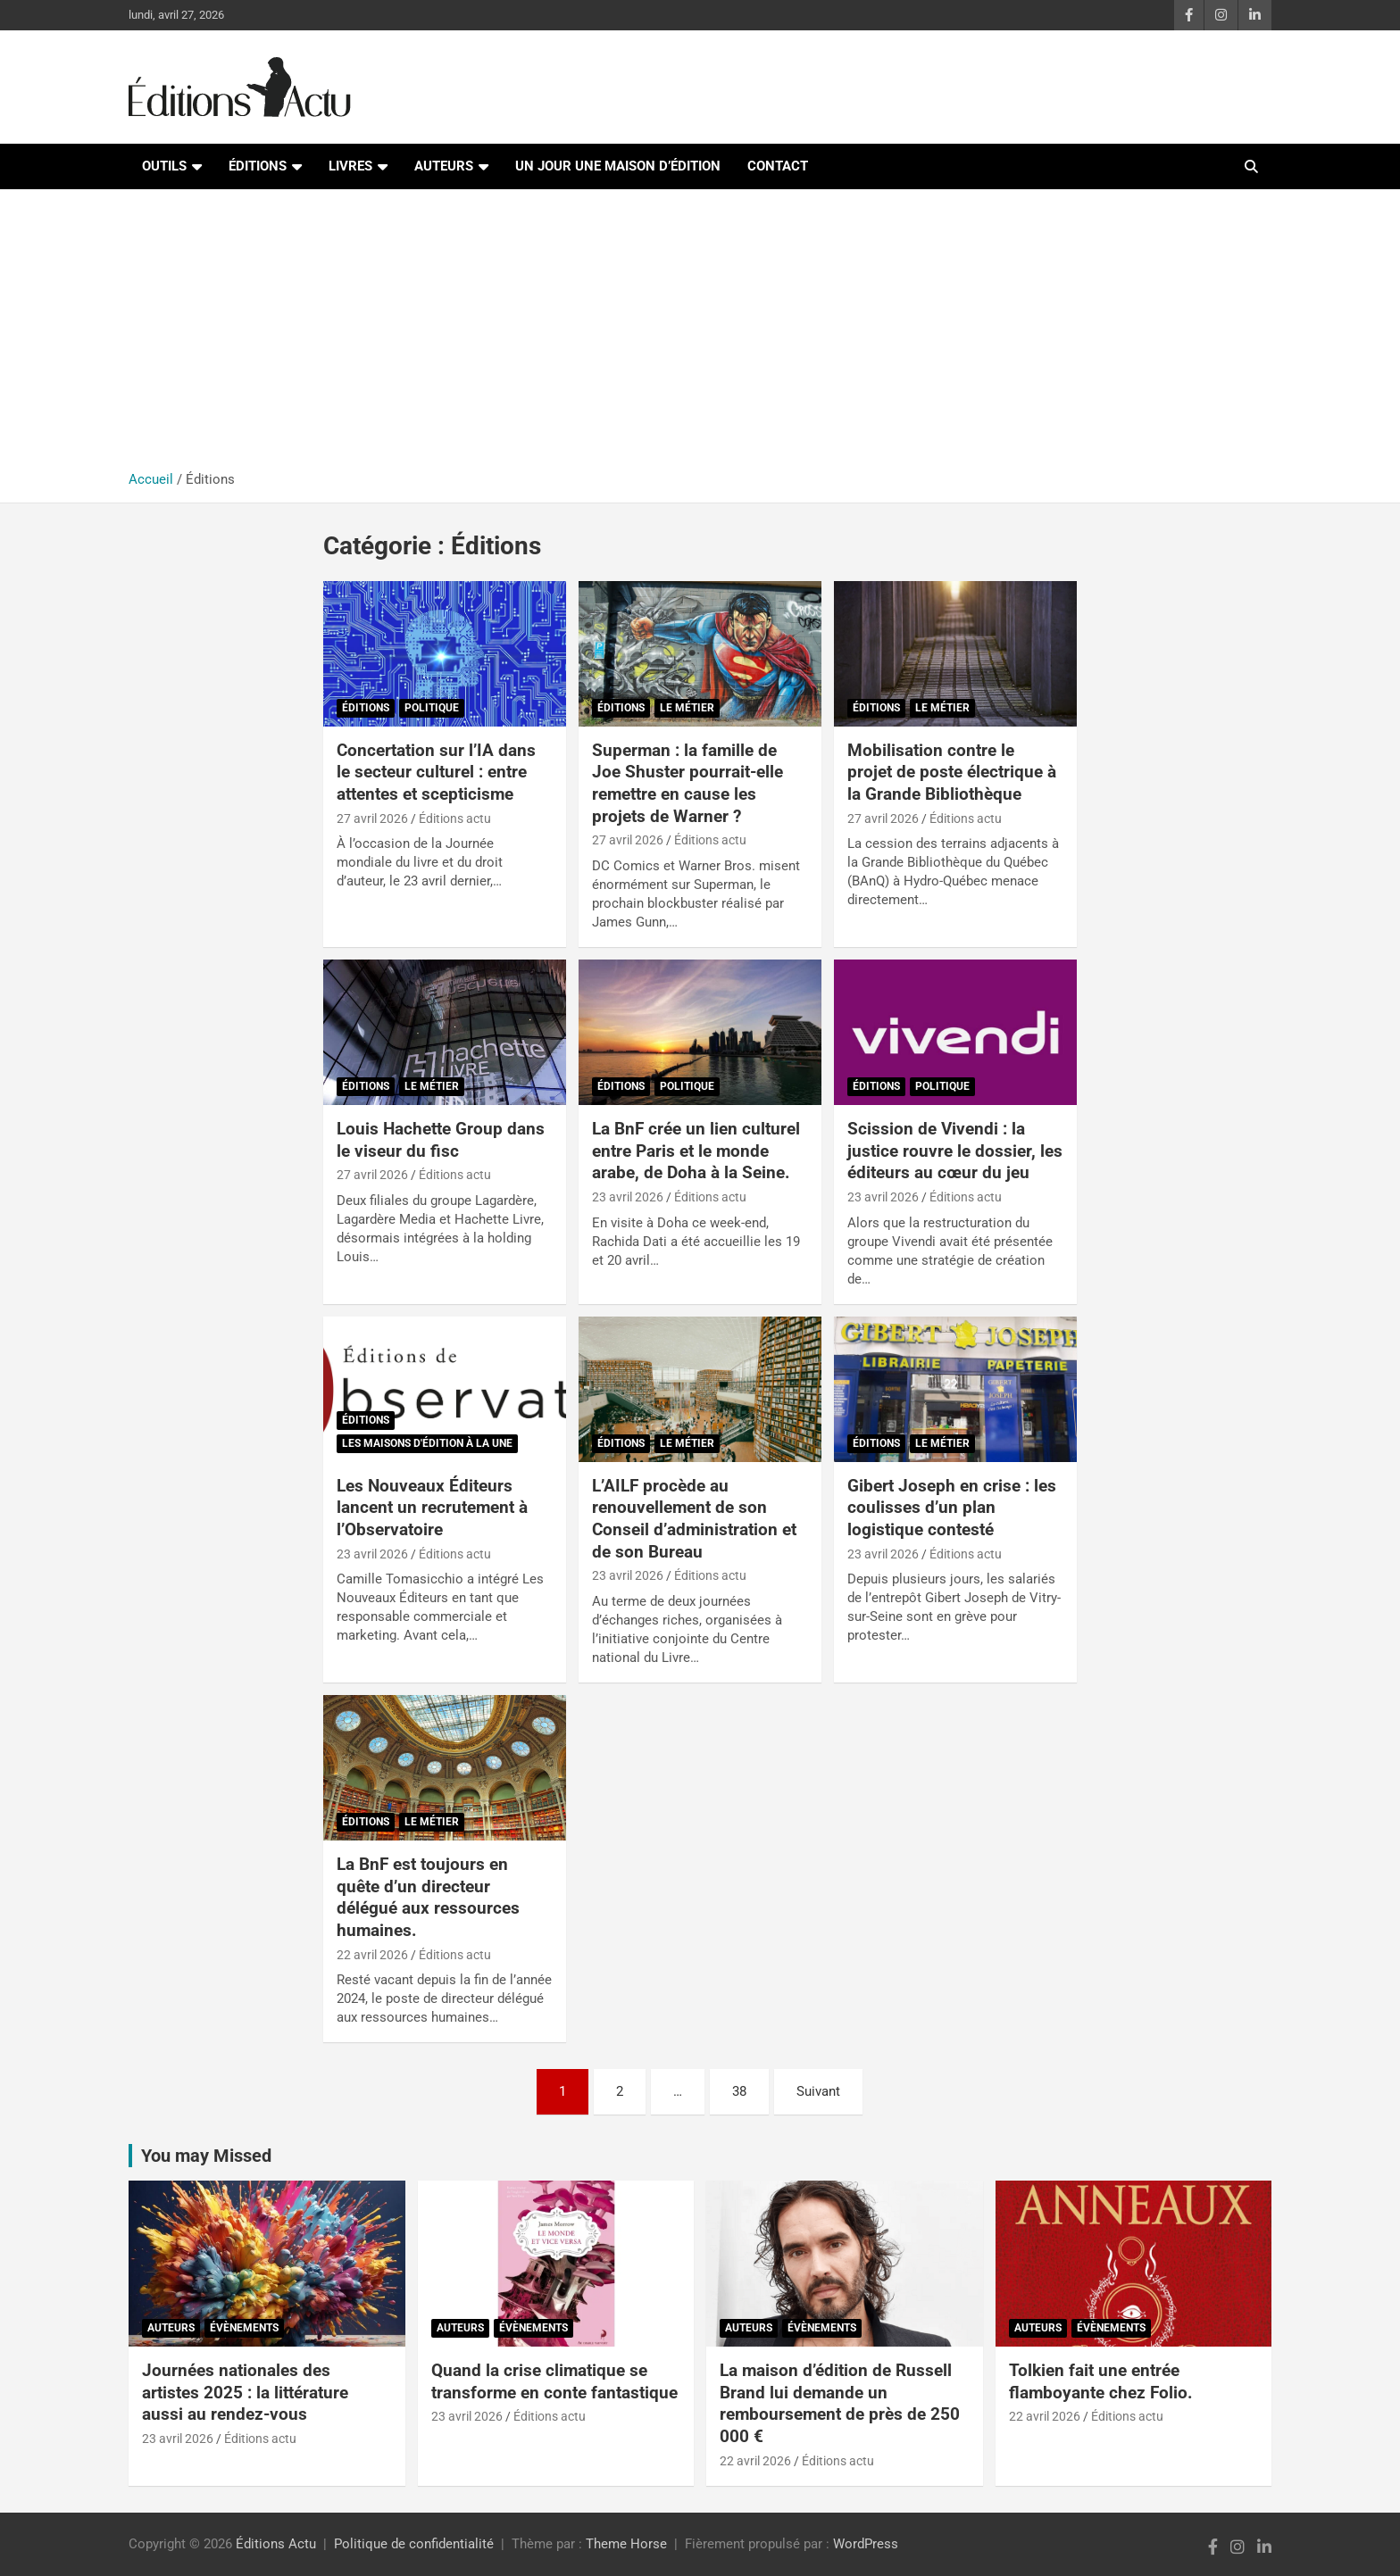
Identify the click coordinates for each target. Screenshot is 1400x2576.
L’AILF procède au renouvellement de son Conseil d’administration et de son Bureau (694, 1518)
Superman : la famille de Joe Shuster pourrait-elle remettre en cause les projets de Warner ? (687, 783)
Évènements (244, 2328)
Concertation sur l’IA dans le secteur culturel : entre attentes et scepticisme (436, 772)
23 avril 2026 (627, 1197)
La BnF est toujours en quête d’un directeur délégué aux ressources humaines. (428, 1897)
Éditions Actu (276, 2544)
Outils (164, 166)
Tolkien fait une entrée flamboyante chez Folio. (1101, 2381)
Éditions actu (455, 818)
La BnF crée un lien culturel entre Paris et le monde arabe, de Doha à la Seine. (696, 1150)
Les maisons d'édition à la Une (427, 1443)
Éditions (258, 166)
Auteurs (443, 166)
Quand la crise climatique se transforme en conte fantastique (554, 2381)
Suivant (818, 2091)
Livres (350, 166)
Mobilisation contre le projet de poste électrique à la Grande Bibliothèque (951, 772)
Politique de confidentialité (414, 2544)
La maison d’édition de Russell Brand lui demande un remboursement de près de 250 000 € (840, 2403)
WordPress (865, 2544)
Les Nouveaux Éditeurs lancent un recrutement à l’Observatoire (432, 1507)
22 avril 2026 (372, 1955)
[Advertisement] (700, 336)
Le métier (687, 708)
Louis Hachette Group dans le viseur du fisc (441, 1139)
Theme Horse (626, 2544)
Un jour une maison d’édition (618, 166)
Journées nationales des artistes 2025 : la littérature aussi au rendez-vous (245, 2392)
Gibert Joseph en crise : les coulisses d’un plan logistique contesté (951, 1507)
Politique (431, 708)
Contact (777, 166)
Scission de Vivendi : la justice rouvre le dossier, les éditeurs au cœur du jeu (954, 1150)
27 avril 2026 (372, 818)
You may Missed (206, 2155)
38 (739, 2091)
